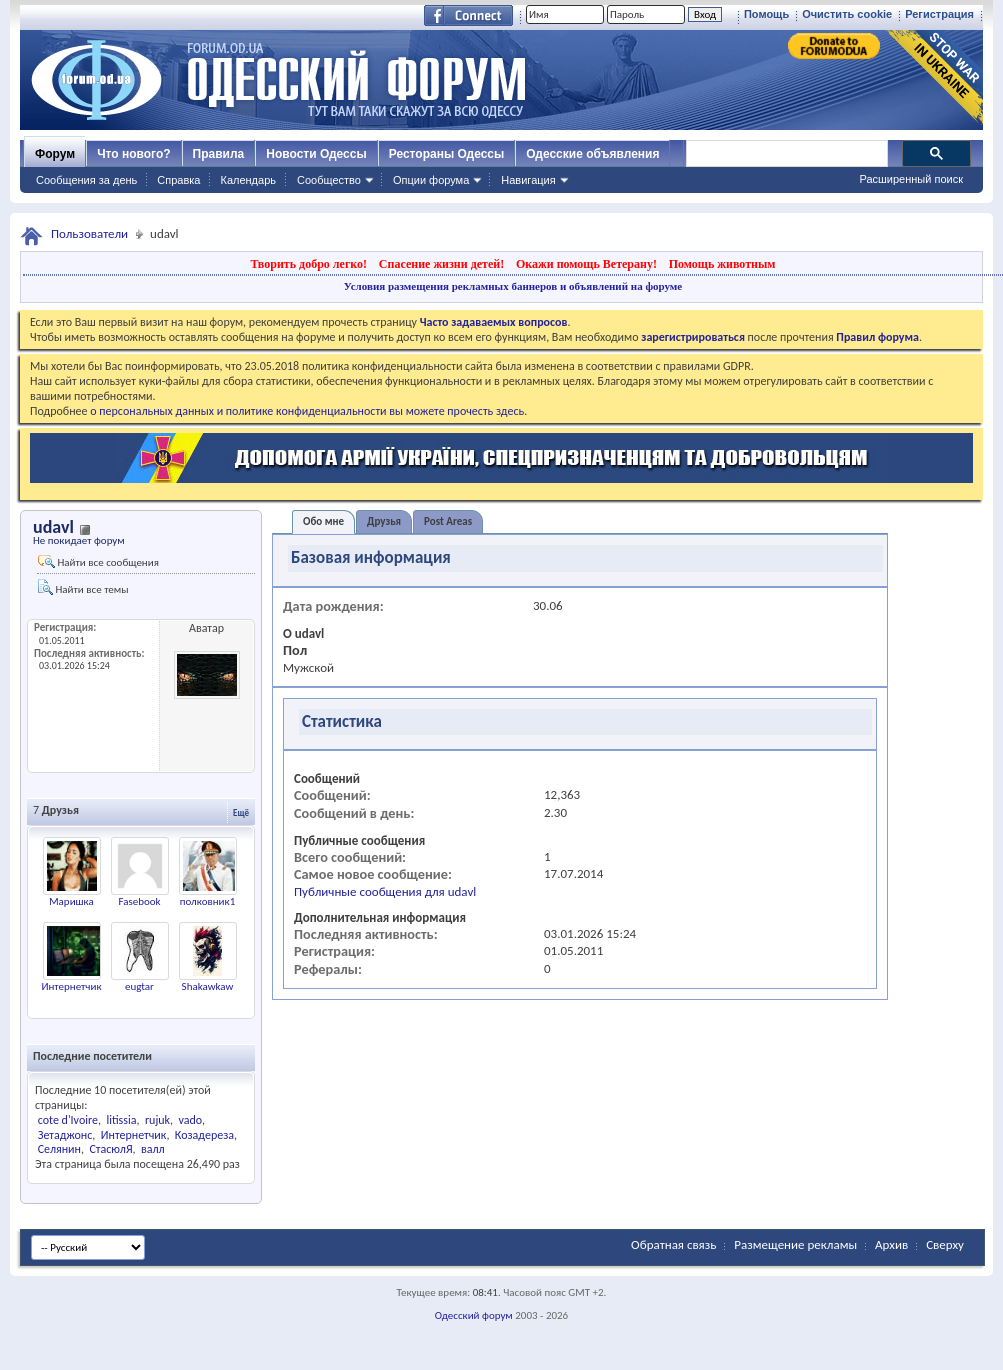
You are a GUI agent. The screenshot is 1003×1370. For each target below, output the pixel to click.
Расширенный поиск (911, 179)
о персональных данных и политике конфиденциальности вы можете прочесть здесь (307, 411)
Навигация (528, 180)
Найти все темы (83, 587)
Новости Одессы (316, 154)
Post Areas (448, 521)
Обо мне (323, 521)
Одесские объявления (592, 154)
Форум (55, 154)
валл (153, 1149)
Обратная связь (673, 1244)
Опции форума (431, 180)
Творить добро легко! (308, 264)
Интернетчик (71, 986)
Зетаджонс (65, 1135)
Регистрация (939, 14)
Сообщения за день (86, 180)
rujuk (157, 1120)
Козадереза (204, 1135)
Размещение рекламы (795, 1244)
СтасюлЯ (110, 1149)
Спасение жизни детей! (441, 264)
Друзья (384, 521)
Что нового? (133, 154)
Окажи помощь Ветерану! (586, 264)
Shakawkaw (208, 986)
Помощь (766, 14)
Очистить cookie (847, 14)
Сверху (945, 1244)
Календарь (248, 180)
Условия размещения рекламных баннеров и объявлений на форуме (513, 286)
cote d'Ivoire (68, 1120)
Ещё (241, 812)
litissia (121, 1120)
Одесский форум (474, 1315)
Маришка (71, 901)
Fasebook (139, 901)
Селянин (59, 1149)
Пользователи (89, 233)
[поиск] (786, 154)
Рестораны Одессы (447, 154)
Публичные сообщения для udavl (385, 891)
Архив (891, 1244)
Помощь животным (722, 264)
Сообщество (329, 180)
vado (190, 1120)
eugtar (139, 986)
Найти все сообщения (98, 562)
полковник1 (207, 901)
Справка (178, 180)
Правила (219, 154)
